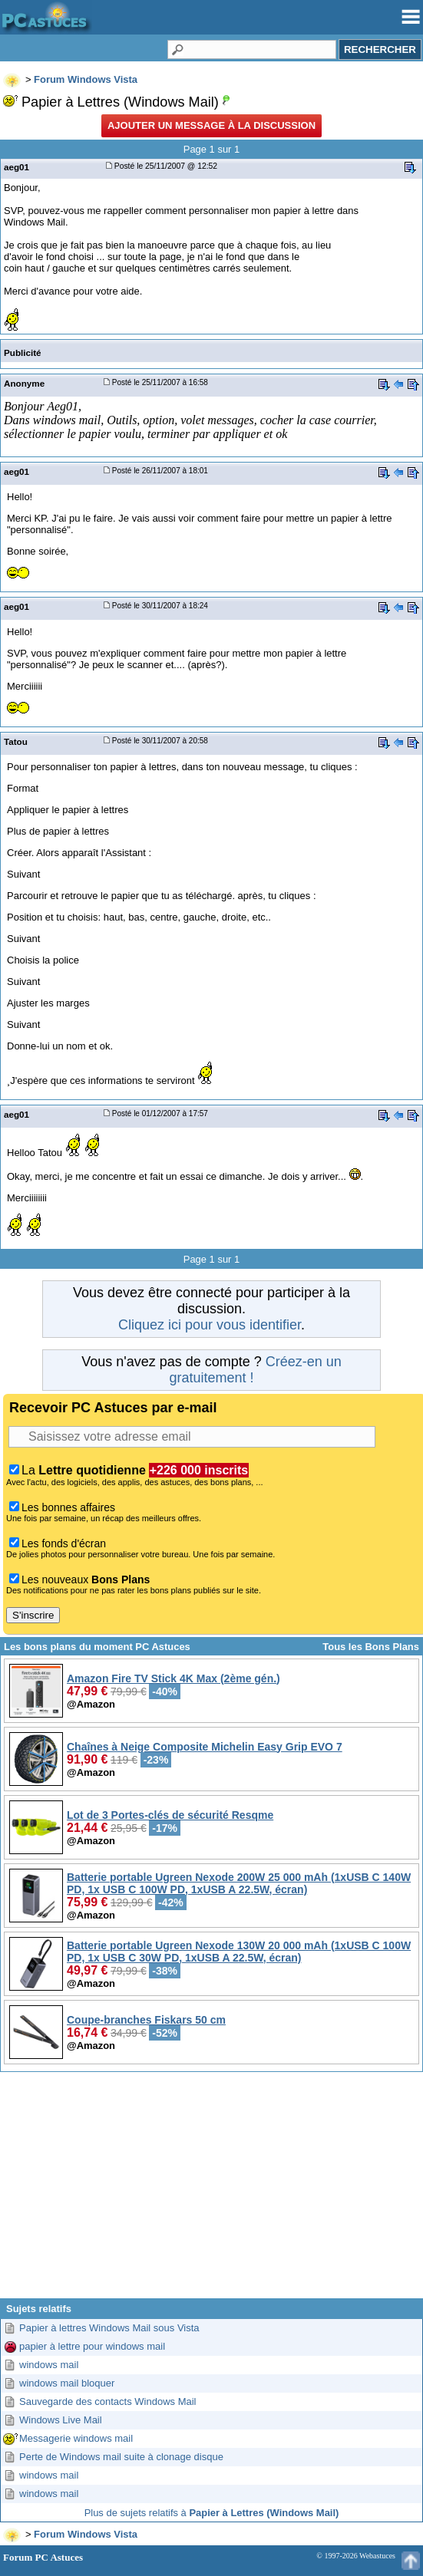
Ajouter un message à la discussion (211, 125)
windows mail (48, 2364)
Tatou (16, 741)
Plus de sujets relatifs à (211, 2512)
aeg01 (16, 167)
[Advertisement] (211, 2191)
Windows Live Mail (60, 2420)
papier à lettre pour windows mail (92, 2346)
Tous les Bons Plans (370, 1646)
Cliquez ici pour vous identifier (209, 1324)
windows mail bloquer (66, 2383)
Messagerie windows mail (76, 2438)
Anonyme (24, 383)
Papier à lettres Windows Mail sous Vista (109, 2328)
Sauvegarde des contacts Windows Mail (108, 2401)
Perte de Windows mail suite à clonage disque (121, 2456)
